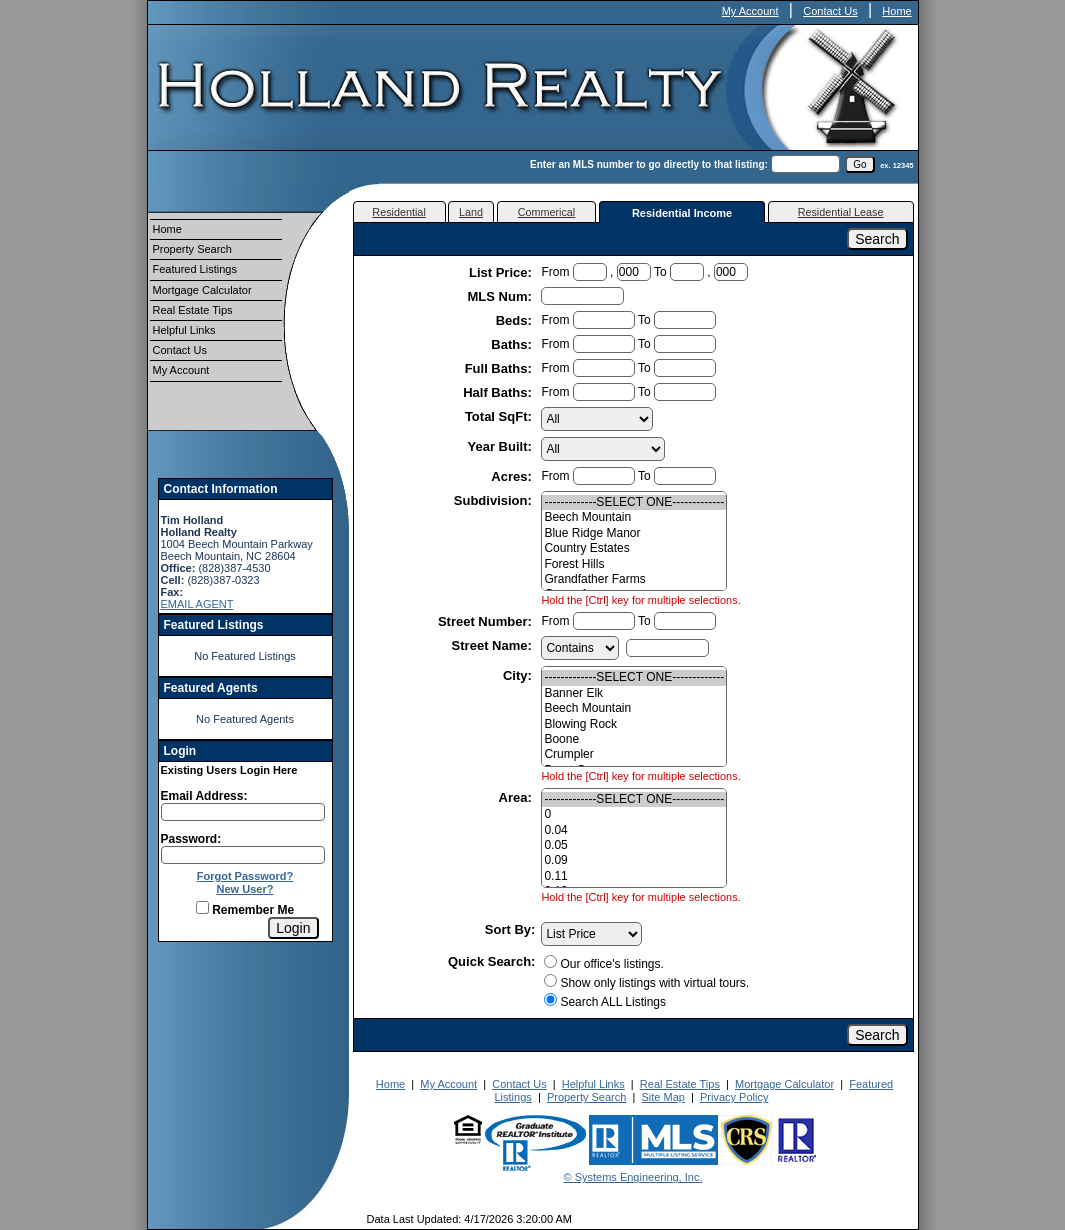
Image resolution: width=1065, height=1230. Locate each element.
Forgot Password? (245, 876)
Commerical (547, 212)
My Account (750, 11)
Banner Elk (634, 693)
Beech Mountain (634, 517)
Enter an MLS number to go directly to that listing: (649, 164)
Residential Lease (841, 212)
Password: (191, 839)
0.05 (634, 845)
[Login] (293, 928)
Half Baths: (499, 392)
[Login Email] (243, 812)
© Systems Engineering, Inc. (633, 1177)
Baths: (513, 344)
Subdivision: (495, 500)
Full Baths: (500, 368)
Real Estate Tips (193, 310)
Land (471, 212)
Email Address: (204, 796)
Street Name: (494, 645)
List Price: (502, 272)
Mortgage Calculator (202, 290)
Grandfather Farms (634, 579)
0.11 (634, 876)
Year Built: (502, 446)
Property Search (192, 249)
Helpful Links (184, 330)
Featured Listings (195, 269)
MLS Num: (502, 296)
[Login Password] (243, 855)
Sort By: (510, 929)
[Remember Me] (202, 907)
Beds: (516, 320)
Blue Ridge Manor (634, 533)
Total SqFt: (500, 416)
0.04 (634, 830)
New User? (245, 889)
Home (896, 11)
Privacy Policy (734, 1097)
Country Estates (634, 548)
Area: (517, 797)
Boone (634, 739)
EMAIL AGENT (197, 604)
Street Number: (487, 621)
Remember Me (245, 910)
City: (519, 675)
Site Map (662, 1097)
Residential (398, 212)
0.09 (634, 860)
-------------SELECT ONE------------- (634, 502)
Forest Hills (634, 564)
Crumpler (634, 754)
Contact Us (830, 11)
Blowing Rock (634, 724)
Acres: (513, 476)
